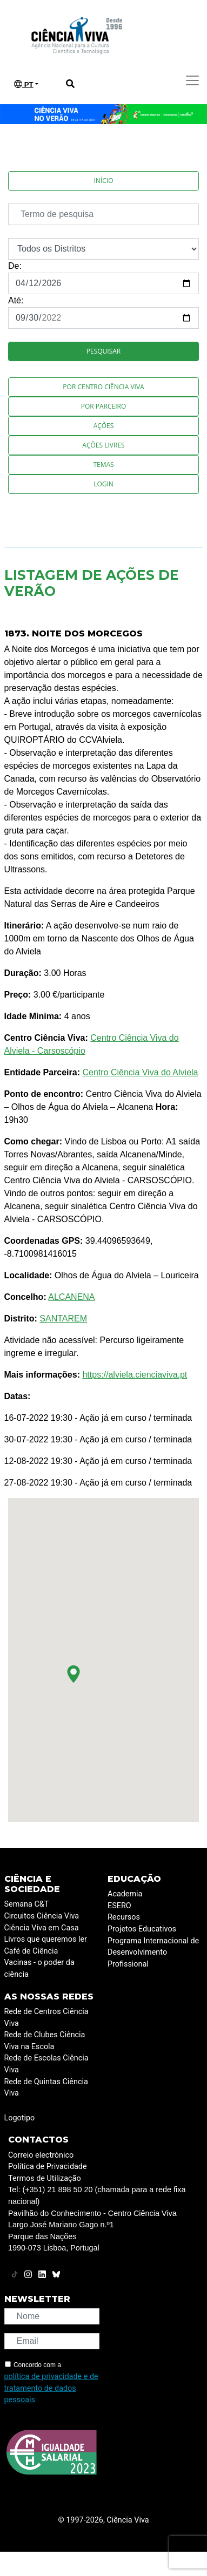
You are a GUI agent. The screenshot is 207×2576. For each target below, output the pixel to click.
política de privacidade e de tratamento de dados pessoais (51, 2388)
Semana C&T (26, 1904)
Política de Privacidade (47, 2166)
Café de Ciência (31, 1951)
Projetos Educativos (142, 1929)
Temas (103, 464)
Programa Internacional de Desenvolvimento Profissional (153, 1952)
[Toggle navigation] (192, 80)
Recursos (124, 1917)
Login (103, 484)
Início (103, 180)
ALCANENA (71, 1296)
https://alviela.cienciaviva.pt (134, 1374)
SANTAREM (63, 1318)
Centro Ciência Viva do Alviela (140, 1072)
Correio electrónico (41, 2155)
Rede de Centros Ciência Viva (46, 2017)
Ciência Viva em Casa (41, 1928)
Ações (104, 425)
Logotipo (19, 2118)
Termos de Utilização (44, 2178)
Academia (125, 1894)
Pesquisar (103, 351)
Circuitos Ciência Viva (41, 1916)
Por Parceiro (103, 406)
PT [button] (24, 84)
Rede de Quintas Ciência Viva (46, 2087)
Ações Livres (103, 445)
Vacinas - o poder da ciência (39, 1968)
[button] (73, 1674)
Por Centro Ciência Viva (103, 386)
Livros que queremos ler (45, 1939)
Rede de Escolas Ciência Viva (46, 2064)
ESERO (119, 1905)
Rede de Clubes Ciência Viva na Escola (44, 2040)
